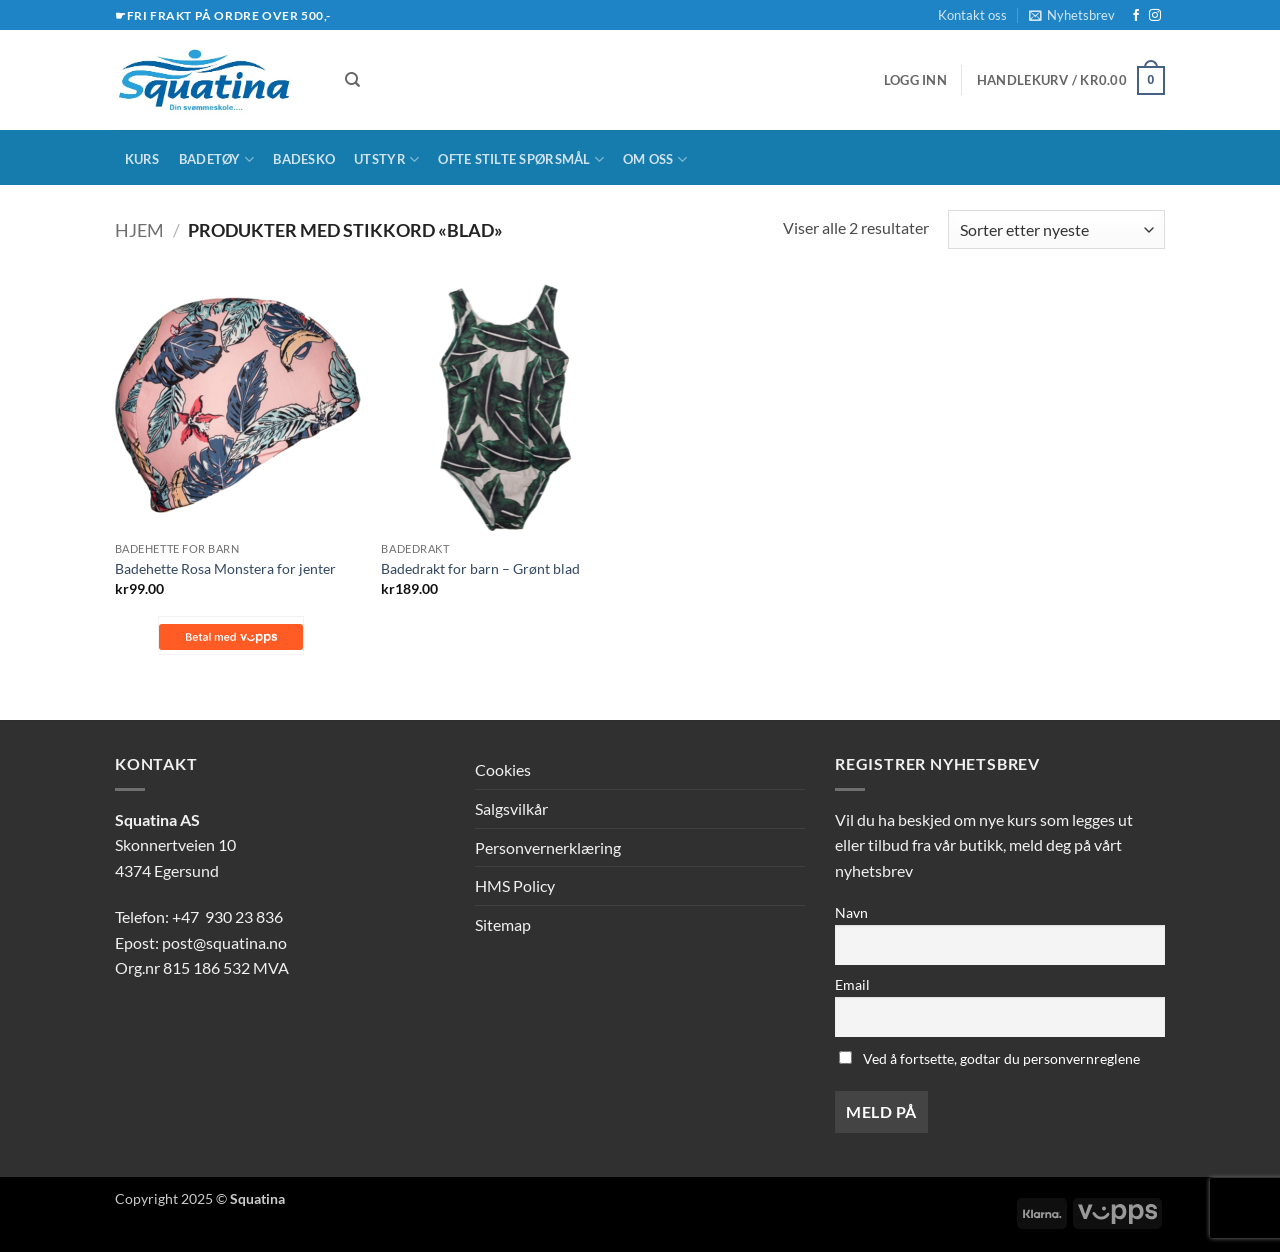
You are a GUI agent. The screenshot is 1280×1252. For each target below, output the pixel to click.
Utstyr (386, 159)
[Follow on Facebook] (1136, 16)
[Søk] (352, 80)
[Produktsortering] (1056, 229)
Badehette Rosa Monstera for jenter (225, 568)
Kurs (142, 159)
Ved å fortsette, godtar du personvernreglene (989, 1058)
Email (852, 984)
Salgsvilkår (511, 808)
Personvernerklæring (548, 847)
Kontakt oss (972, 15)
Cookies (503, 769)
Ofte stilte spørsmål (521, 159)
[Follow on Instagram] (1155, 16)
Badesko (304, 159)
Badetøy (216, 159)
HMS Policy (515, 885)
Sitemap (503, 924)
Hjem (139, 230)
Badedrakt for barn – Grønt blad (480, 568)
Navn (851, 912)
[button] (1072, 15)
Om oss (655, 159)
